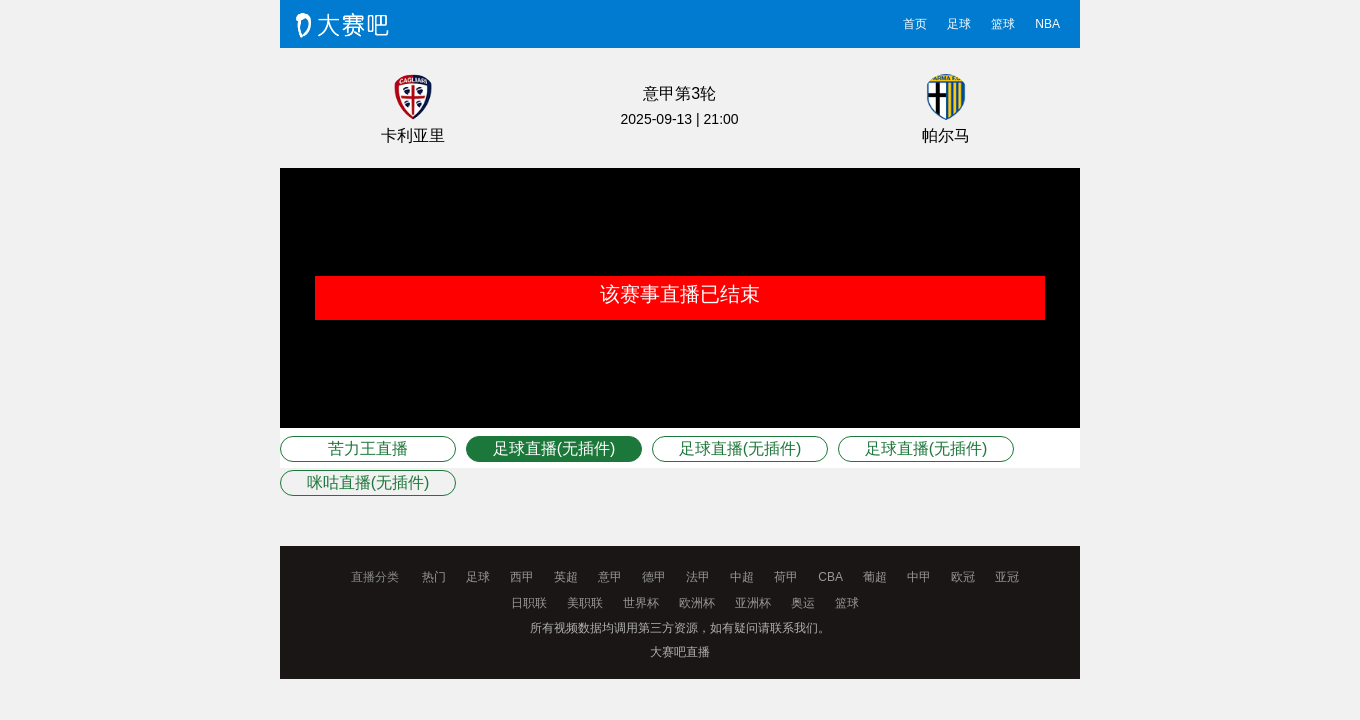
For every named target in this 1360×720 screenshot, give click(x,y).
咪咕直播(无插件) (368, 482)
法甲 (698, 577)
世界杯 (641, 603)
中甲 (919, 577)
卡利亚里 (413, 135)
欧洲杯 (697, 603)
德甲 (654, 577)
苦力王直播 (368, 448)
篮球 (1003, 24)
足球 (959, 24)
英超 (566, 577)
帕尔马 (946, 135)
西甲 (522, 577)
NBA (1047, 24)
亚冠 (1007, 577)
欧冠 (963, 577)
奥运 (803, 603)
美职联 (585, 603)
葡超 (875, 577)
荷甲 (786, 577)
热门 (434, 577)
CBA (830, 577)
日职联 (529, 603)
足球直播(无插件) (554, 448)
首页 (915, 24)
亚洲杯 (753, 603)
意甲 (610, 577)
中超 (742, 577)
